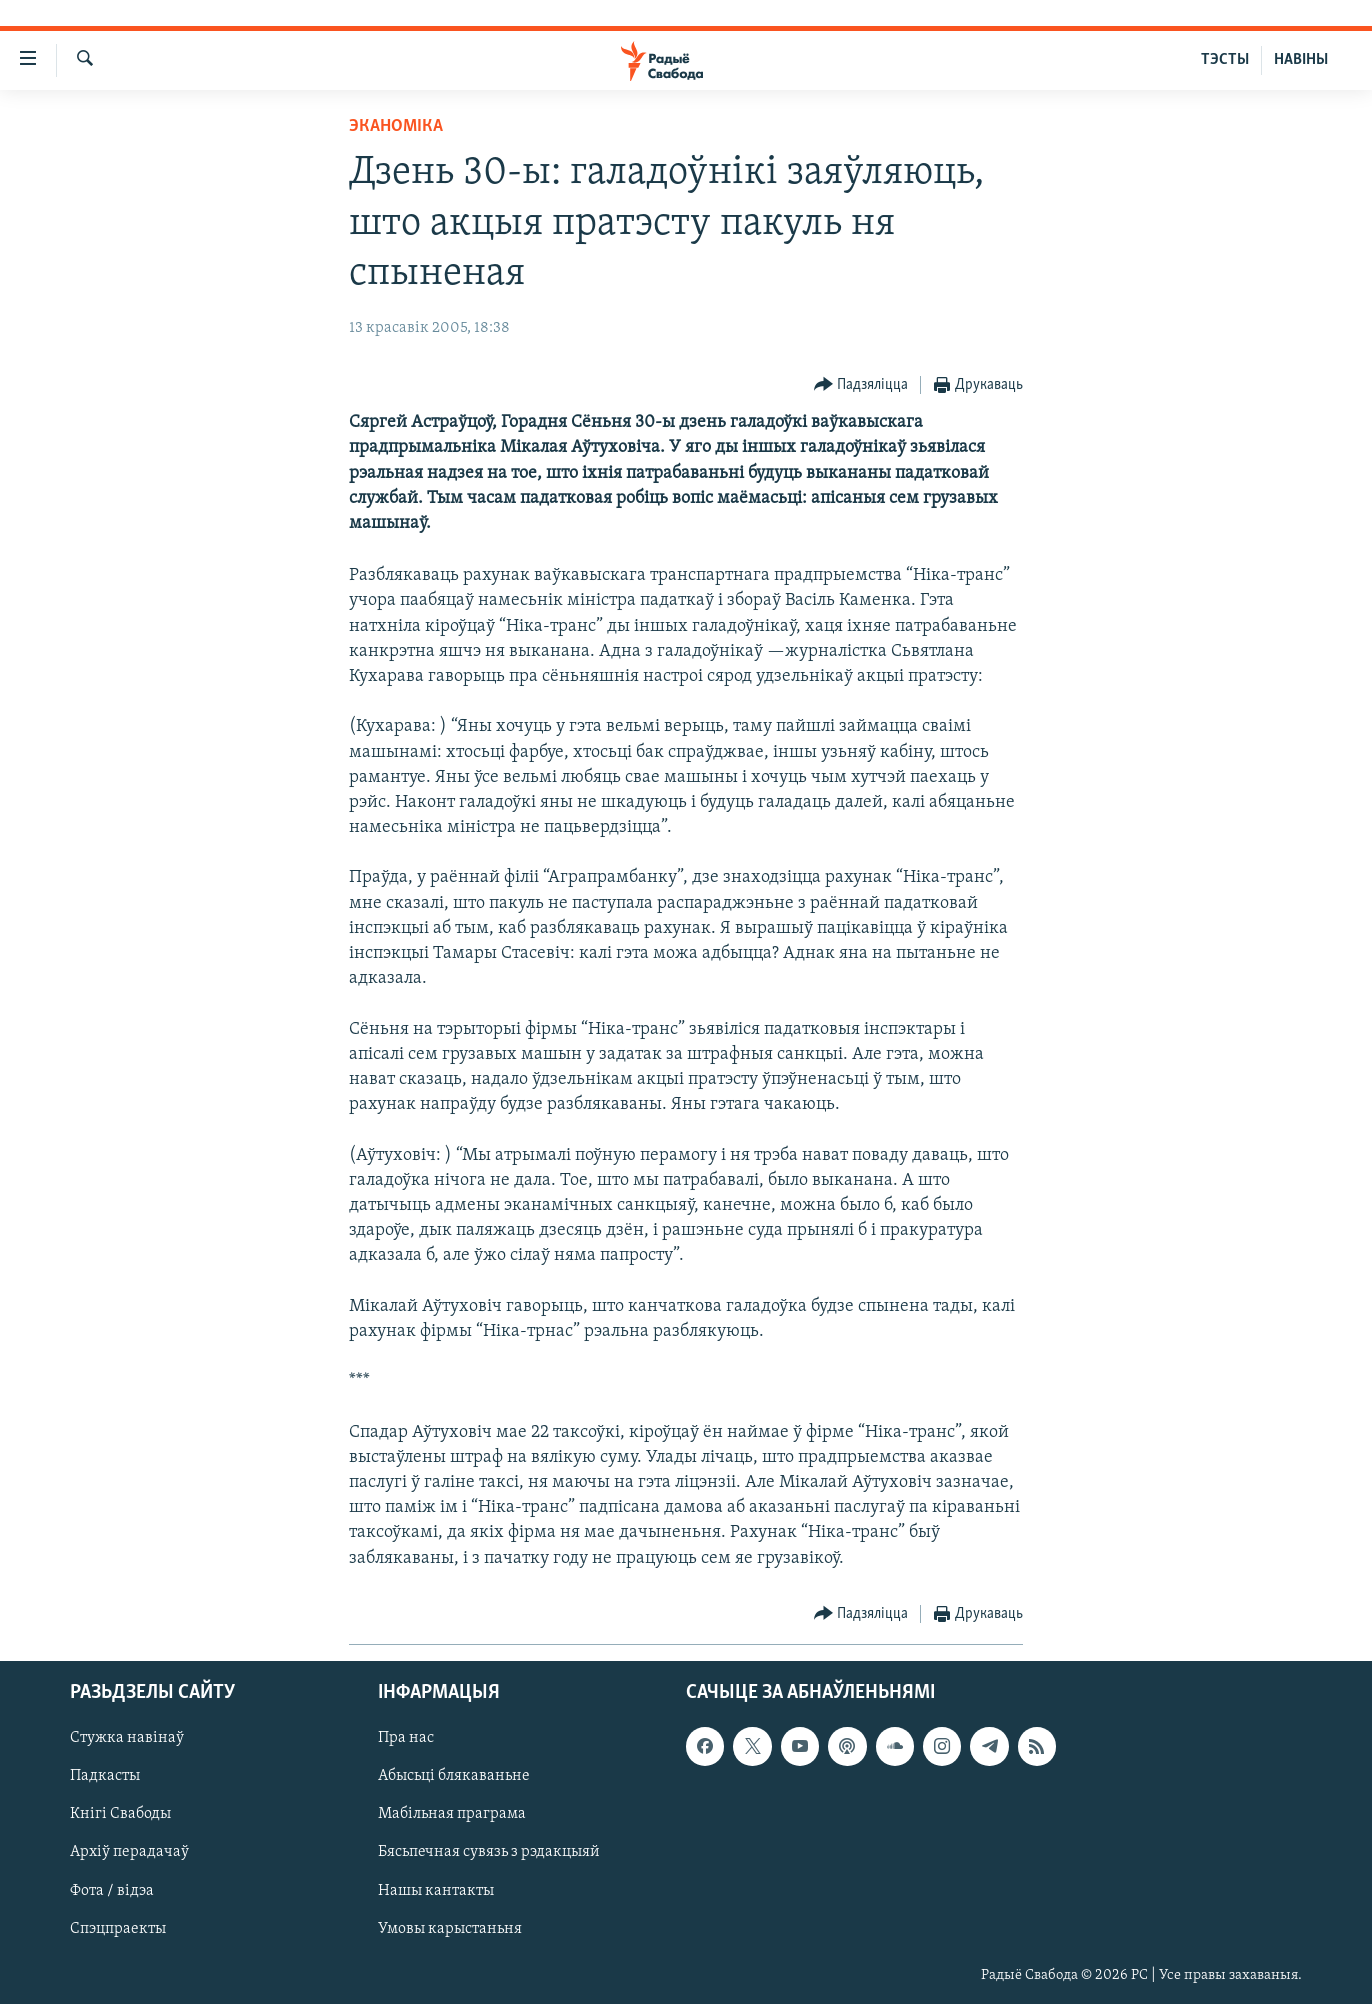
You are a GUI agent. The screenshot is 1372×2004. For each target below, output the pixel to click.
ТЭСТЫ (1225, 60)
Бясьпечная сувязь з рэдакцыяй (489, 1852)
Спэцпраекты (118, 1928)
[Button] (861, 385)
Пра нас (406, 1738)
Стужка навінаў (127, 1738)
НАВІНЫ (1301, 60)
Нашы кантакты (436, 1890)
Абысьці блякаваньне (454, 1776)
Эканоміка (396, 126)
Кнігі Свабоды (120, 1814)
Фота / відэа (112, 1890)
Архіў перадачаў (129, 1852)
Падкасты (105, 1776)
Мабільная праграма (452, 1814)
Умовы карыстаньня (450, 1928)
